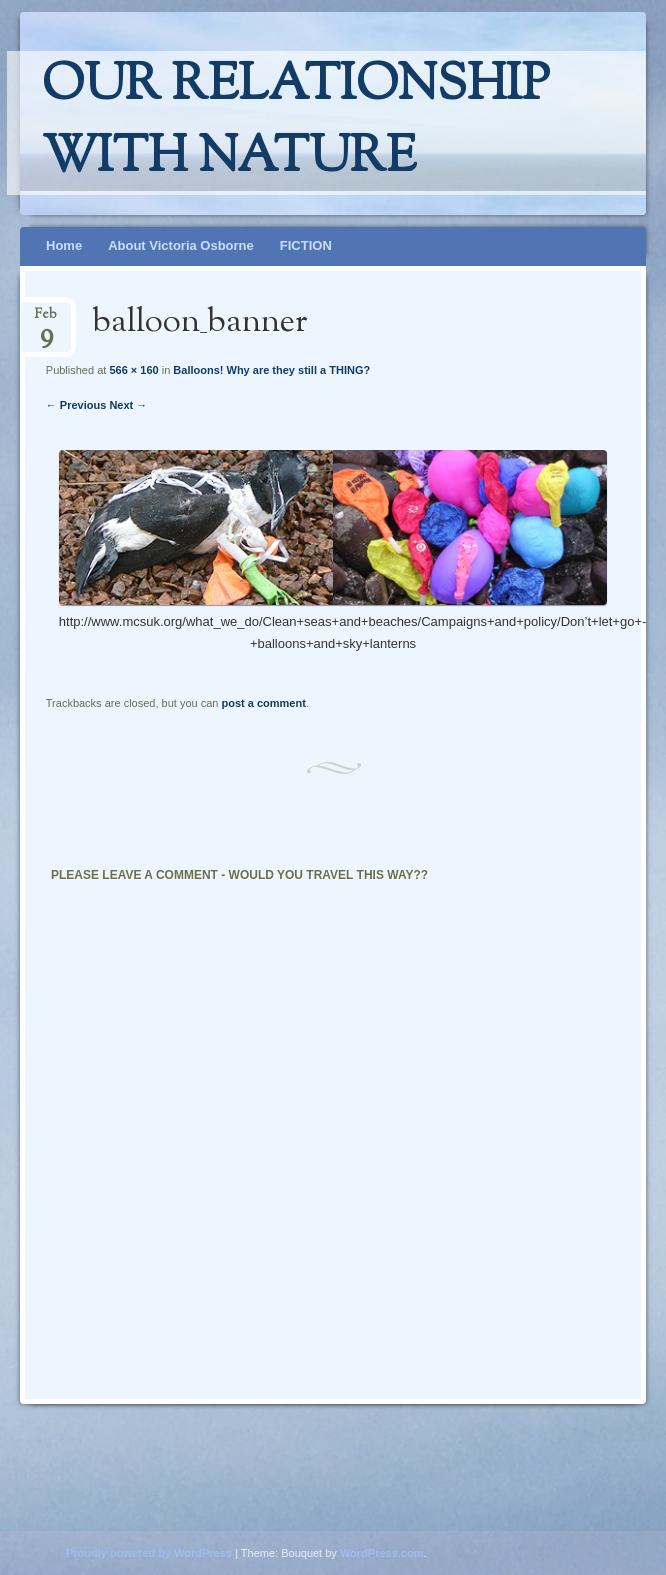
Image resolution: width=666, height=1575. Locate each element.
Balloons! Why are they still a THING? (271, 370)
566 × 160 (133, 370)
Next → (128, 405)
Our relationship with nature (295, 123)
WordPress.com (382, 1553)
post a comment (263, 703)
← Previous (76, 405)
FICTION (306, 245)
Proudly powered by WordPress (149, 1553)
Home (64, 245)
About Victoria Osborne (181, 245)
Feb (46, 320)
